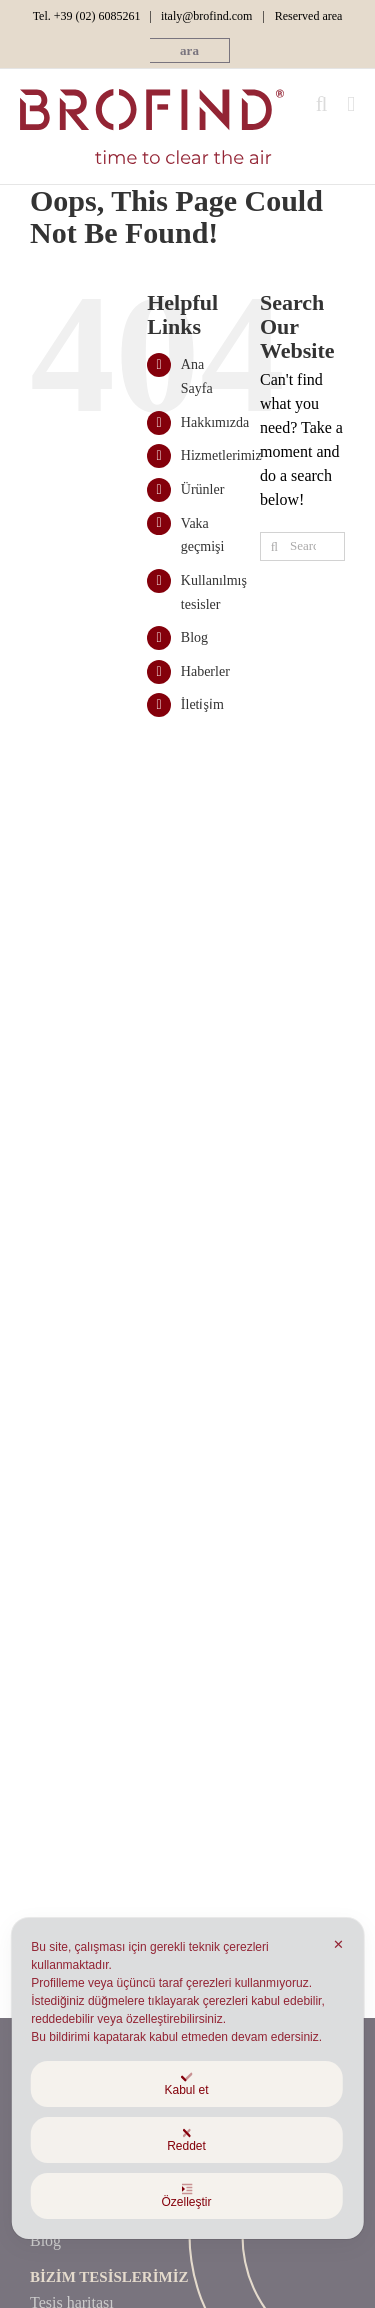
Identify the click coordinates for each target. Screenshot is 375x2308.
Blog (194, 637)
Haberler (205, 671)
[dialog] (187, 2078)
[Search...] (302, 546)
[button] (189, 50)
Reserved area (309, 16)
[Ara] (274, 546)
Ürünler (203, 489)
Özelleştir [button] (186, 2196)
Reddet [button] (186, 2140)
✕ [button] (338, 1944)
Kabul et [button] (186, 2084)
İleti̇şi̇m (202, 704)
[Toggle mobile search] (322, 104)
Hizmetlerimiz (221, 455)
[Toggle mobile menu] (351, 104)
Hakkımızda (215, 422)
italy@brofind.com (206, 16)
